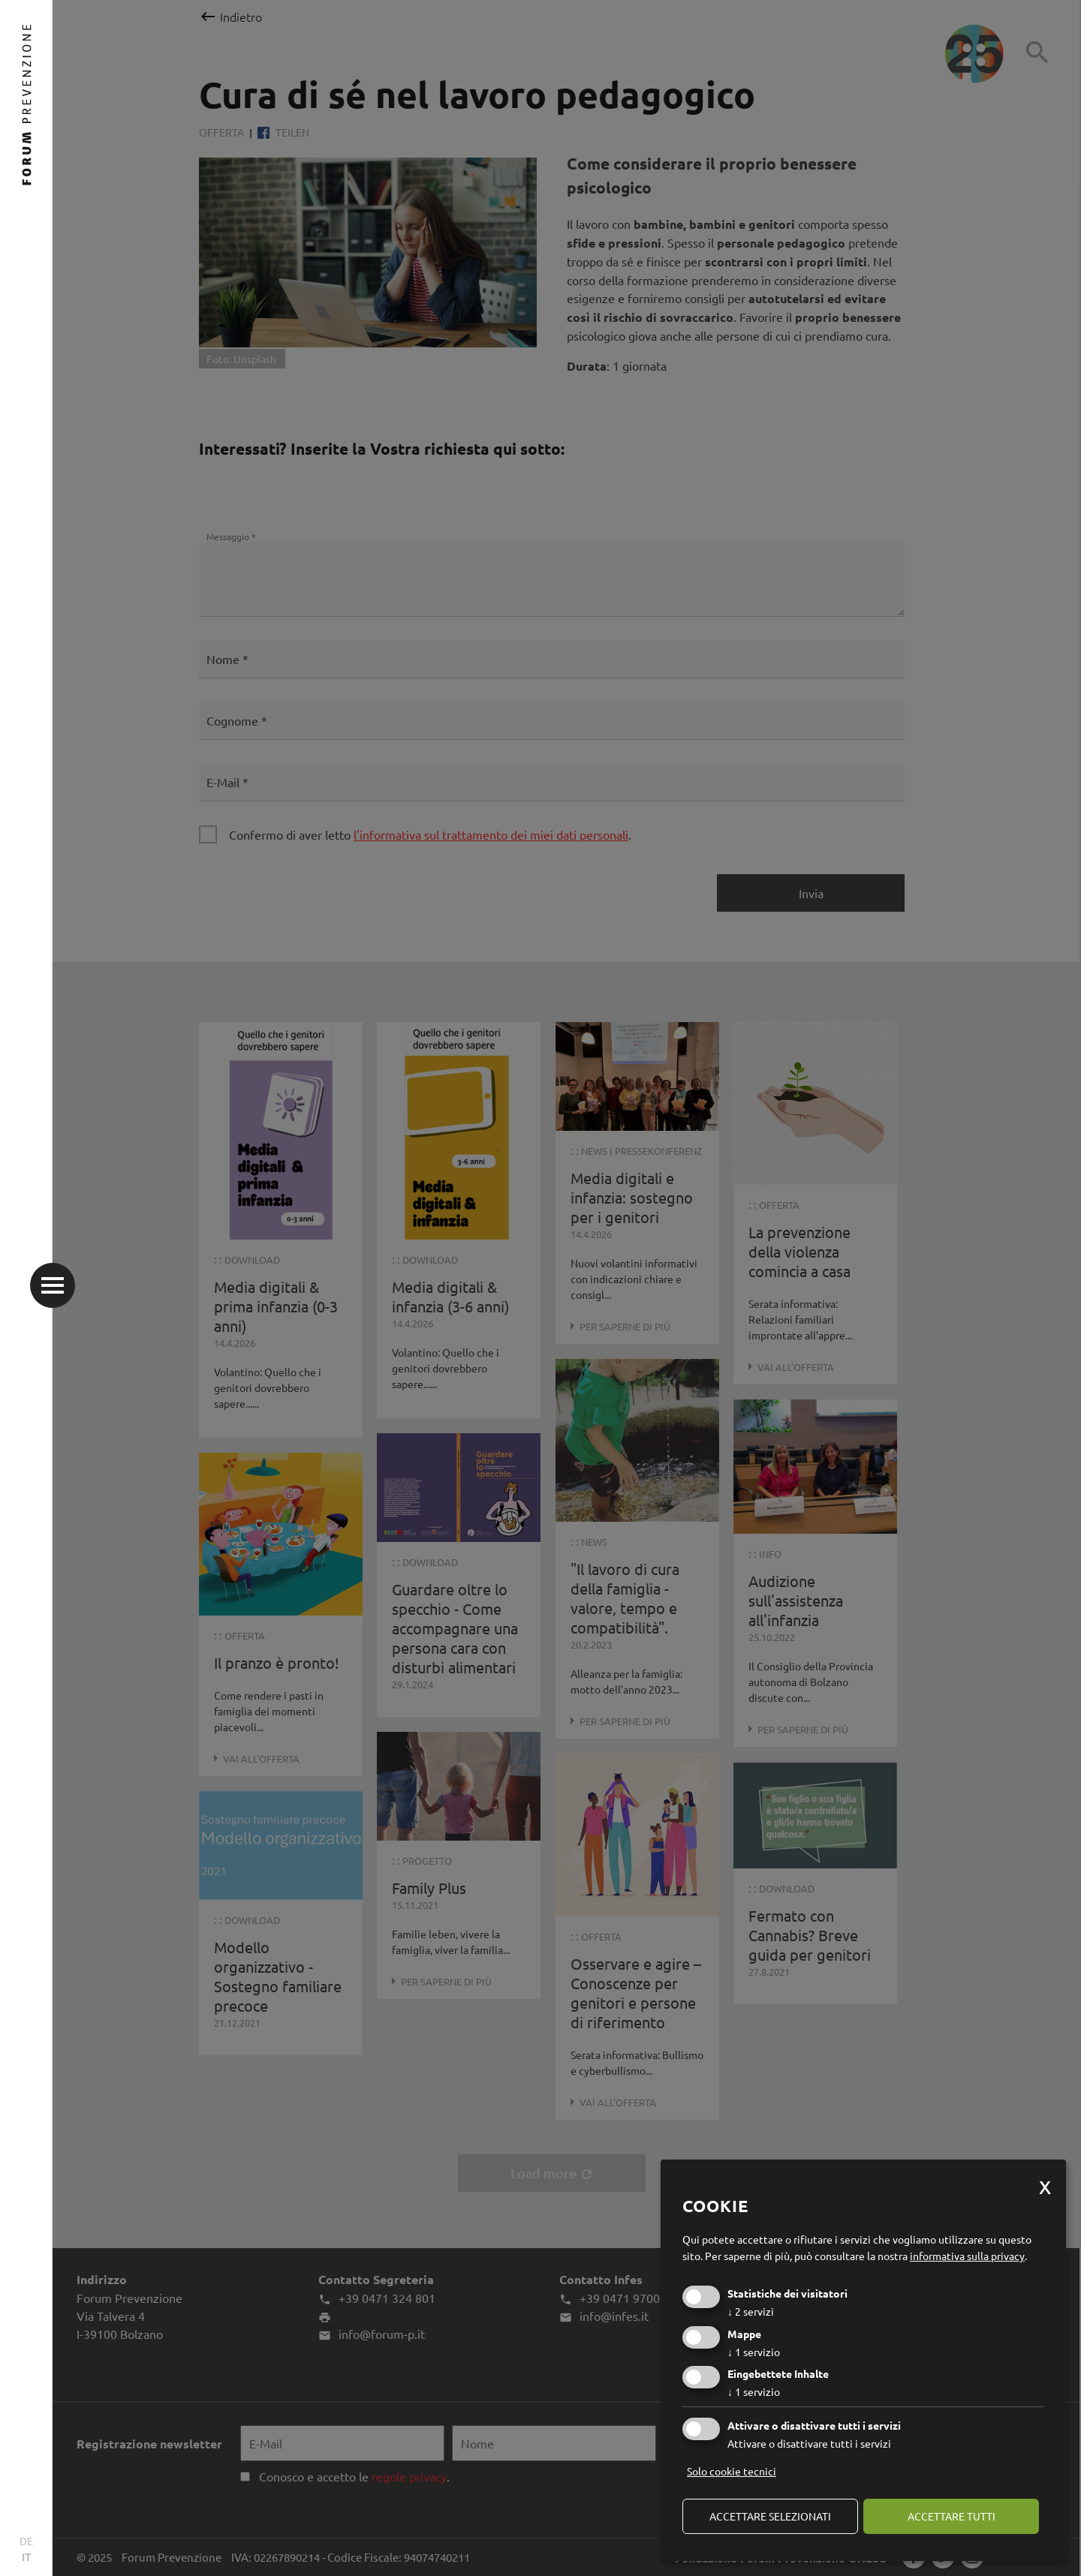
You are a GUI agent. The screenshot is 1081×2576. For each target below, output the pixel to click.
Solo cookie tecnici (731, 2471)
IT (27, 2556)
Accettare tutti (951, 2516)
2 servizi (750, 2311)
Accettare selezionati (770, 2516)
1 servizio (753, 2351)
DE (26, 2540)
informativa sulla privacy (967, 2255)
